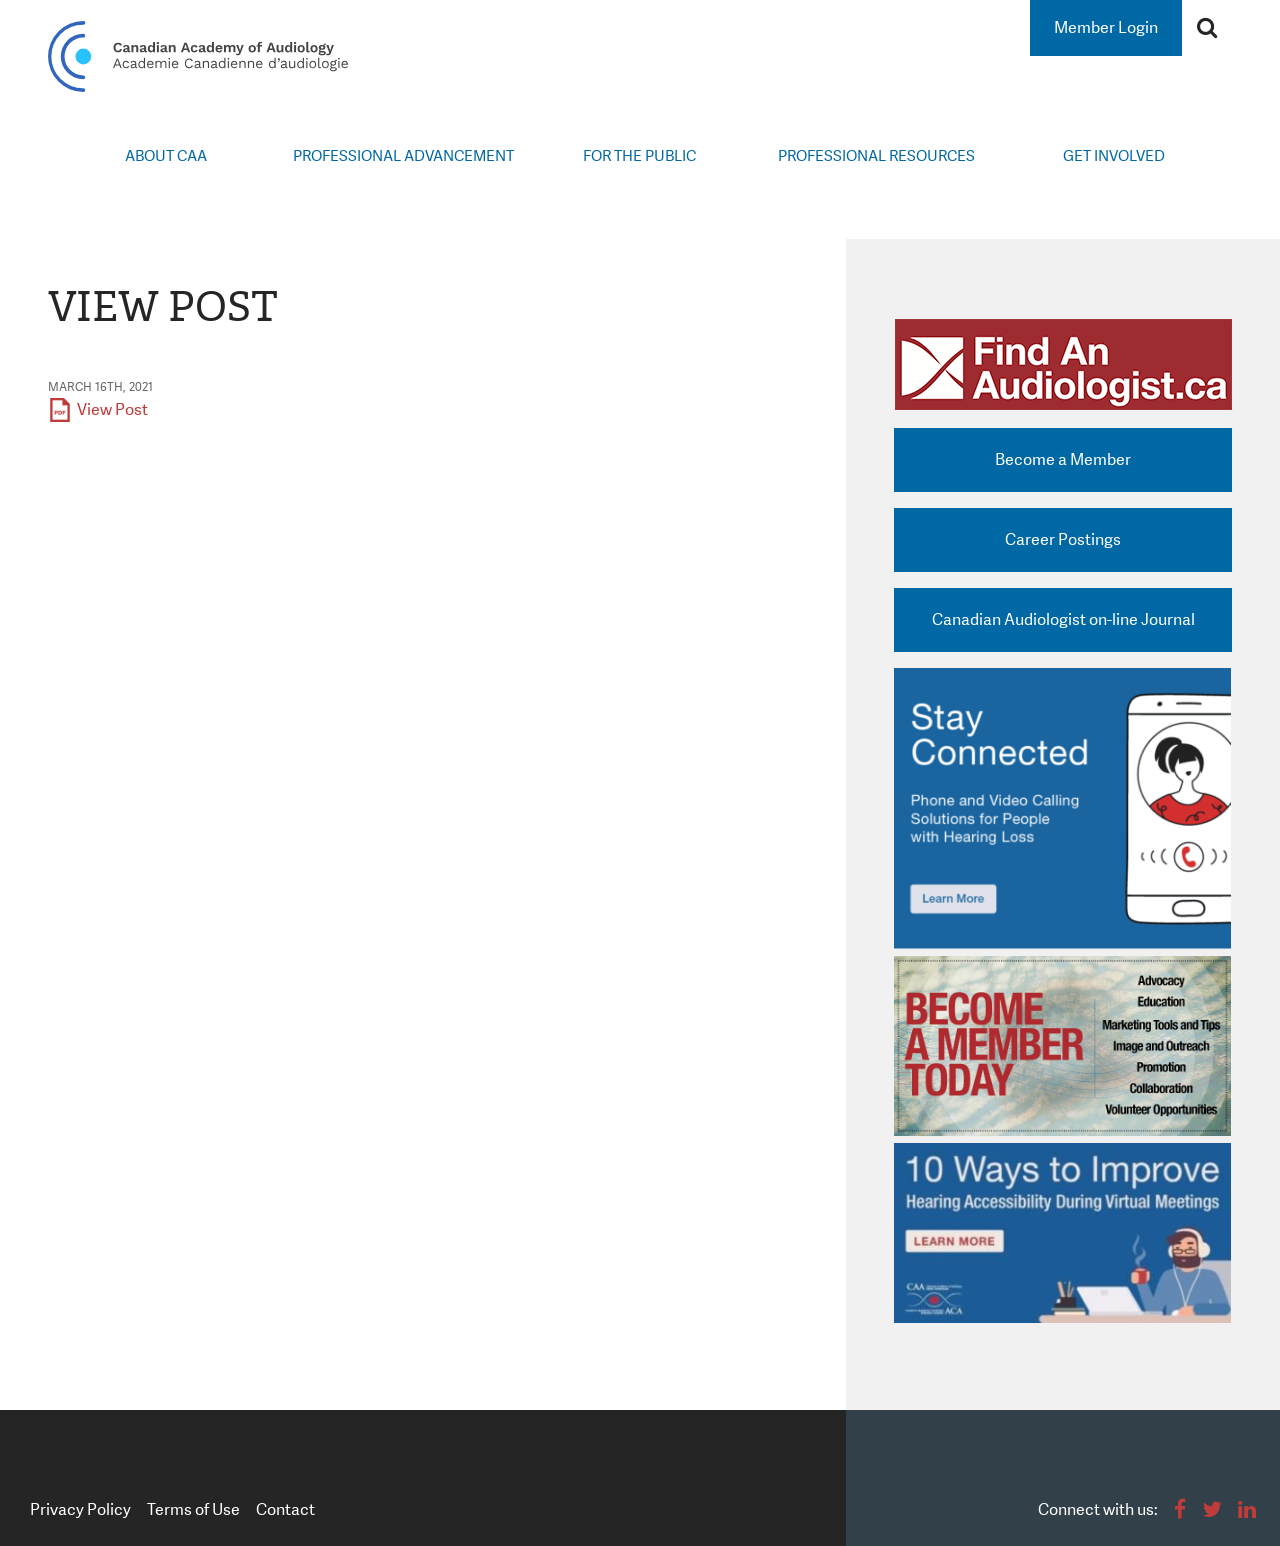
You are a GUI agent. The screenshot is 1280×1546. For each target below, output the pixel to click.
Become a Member (1063, 459)
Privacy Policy (80, 1509)
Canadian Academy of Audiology (198, 56)
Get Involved (1114, 156)
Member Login (1106, 27)
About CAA (166, 156)
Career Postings (1063, 539)
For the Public (639, 156)
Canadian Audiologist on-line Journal (1063, 619)
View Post (112, 409)
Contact (285, 1509)
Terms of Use (193, 1509)
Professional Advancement (403, 156)
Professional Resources (876, 156)
